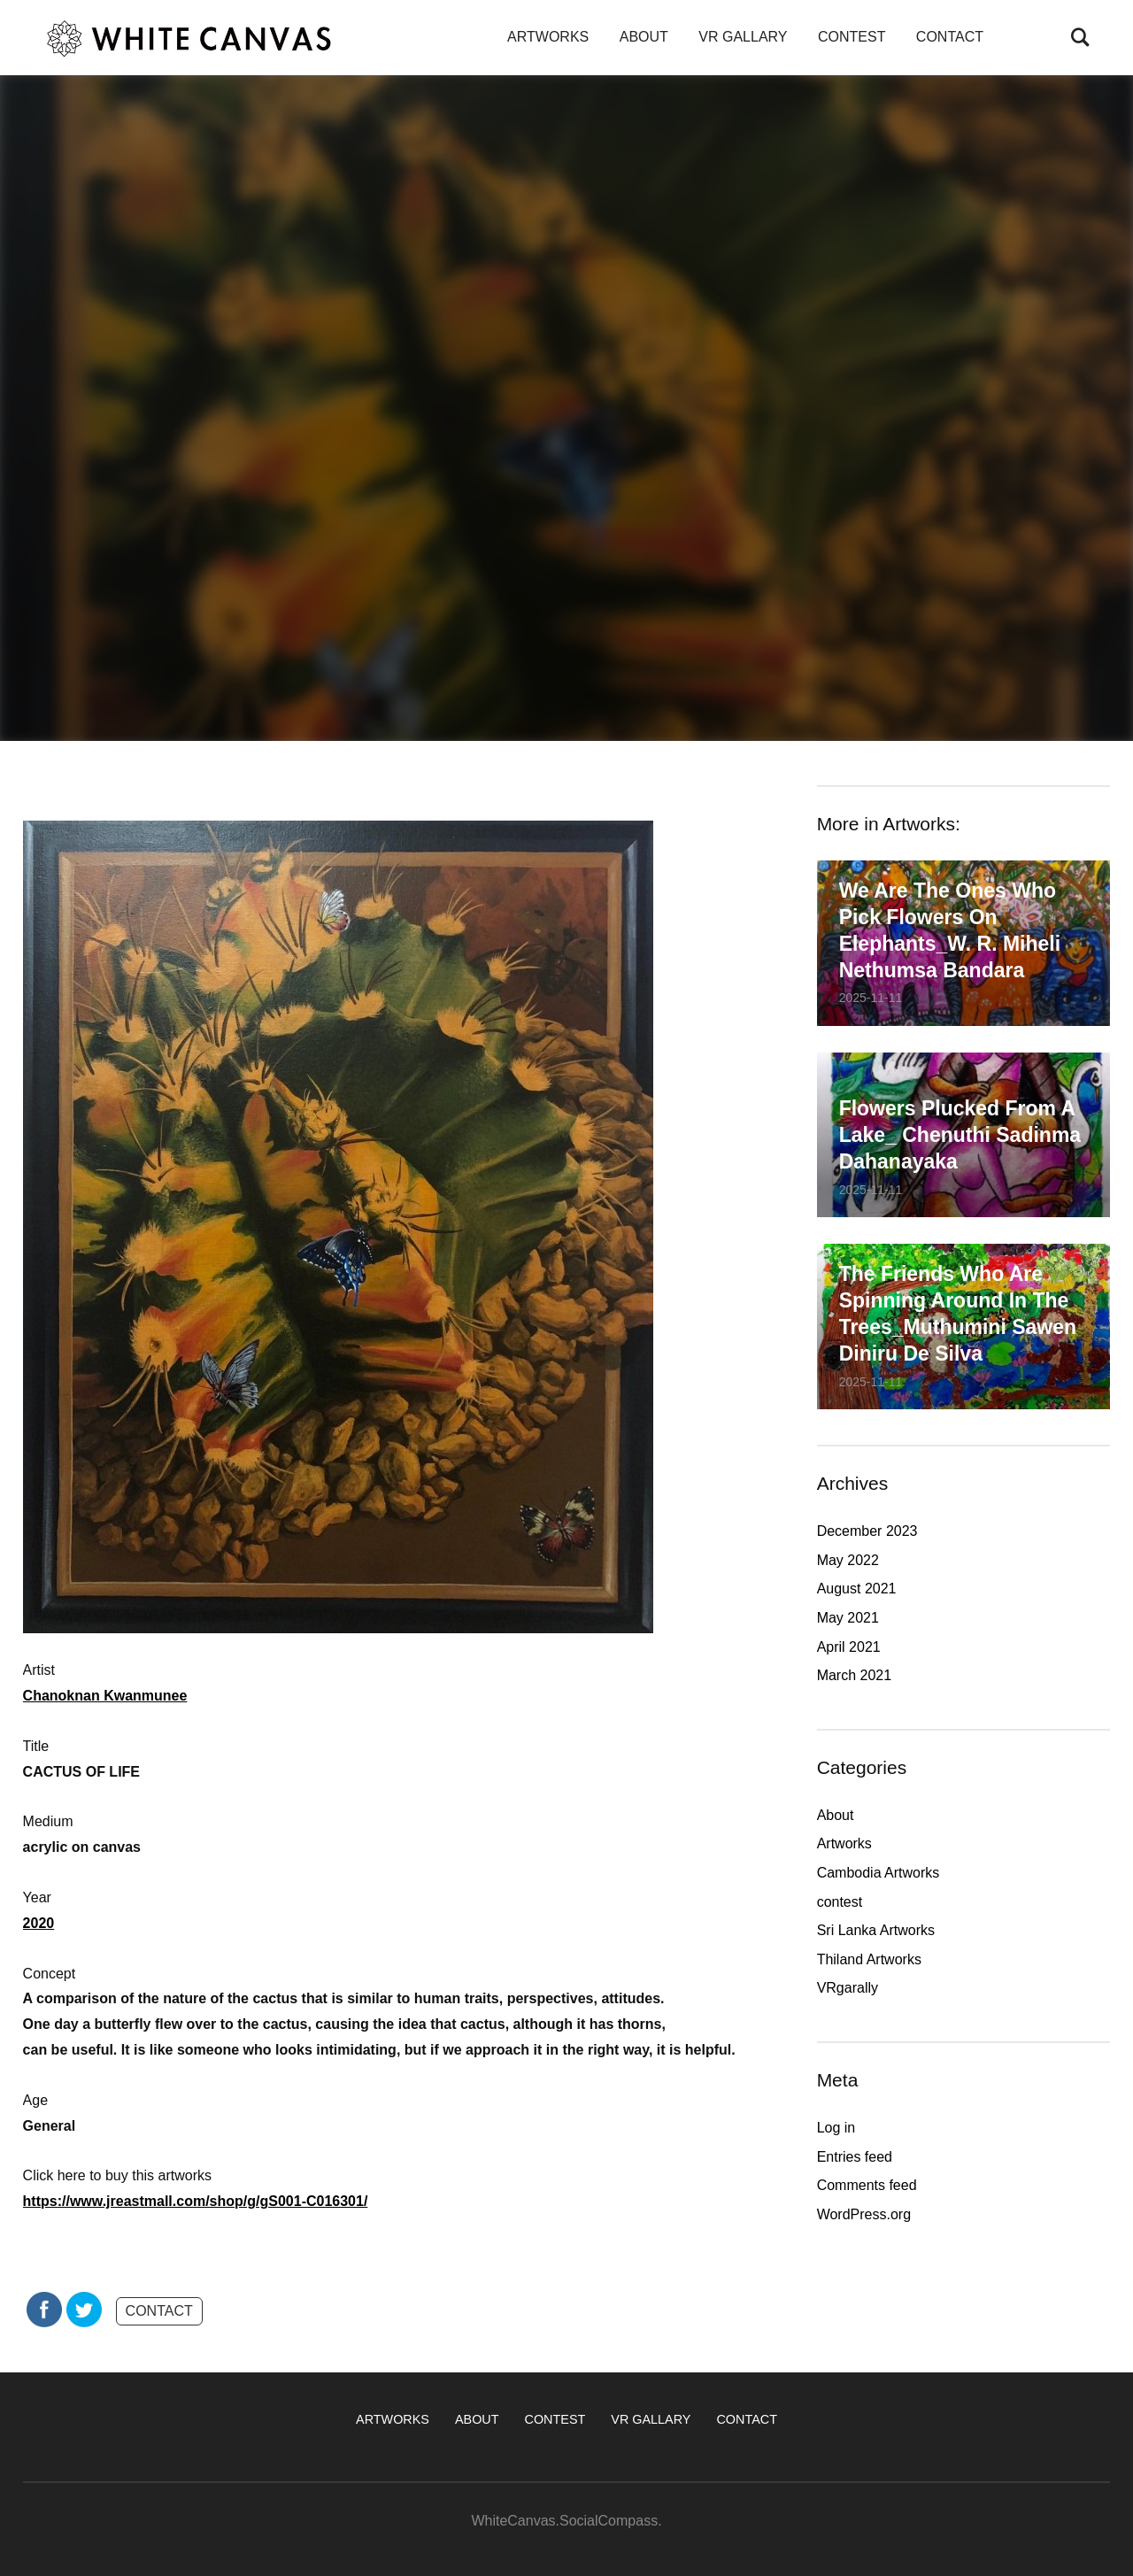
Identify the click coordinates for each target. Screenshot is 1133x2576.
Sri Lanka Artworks (876, 1930)
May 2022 (848, 1560)
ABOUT (644, 36)
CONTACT (949, 36)
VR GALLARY (742, 36)
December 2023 (867, 1531)
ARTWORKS (548, 36)
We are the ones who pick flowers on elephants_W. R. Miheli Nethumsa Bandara (949, 930)
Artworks (844, 1843)
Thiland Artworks (869, 1959)
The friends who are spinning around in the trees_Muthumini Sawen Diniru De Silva (957, 1313)
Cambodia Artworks (878, 1872)
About (835, 1815)
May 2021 (848, 1617)
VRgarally (847, 1987)
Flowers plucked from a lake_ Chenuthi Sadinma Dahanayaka (960, 1135)
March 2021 (854, 1675)
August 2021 (857, 1588)
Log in (836, 2127)
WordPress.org (864, 2214)
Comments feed (867, 2185)
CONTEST (851, 36)
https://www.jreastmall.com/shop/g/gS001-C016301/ (195, 2201)
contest (840, 1901)
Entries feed (854, 2156)
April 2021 (849, 1646)
